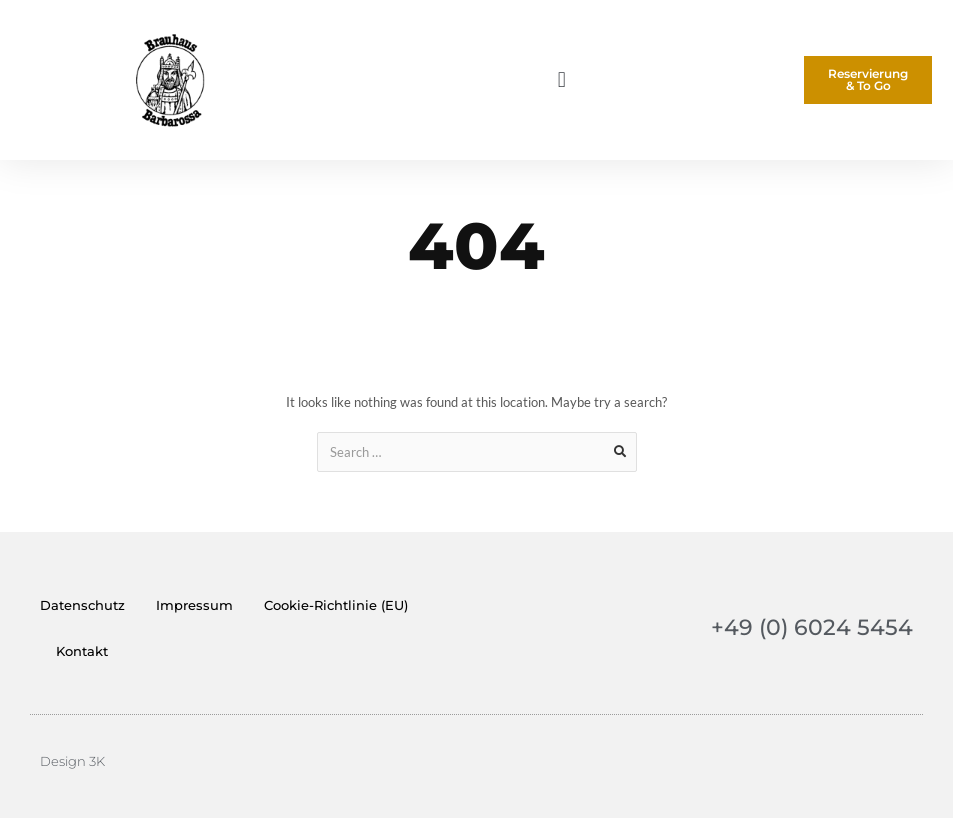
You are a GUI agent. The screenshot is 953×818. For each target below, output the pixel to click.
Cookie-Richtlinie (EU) (336, 605)
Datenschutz (82, 605)
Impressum (194, 605)
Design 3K (72, 761)
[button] (561, 80)
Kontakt (82, 651)
